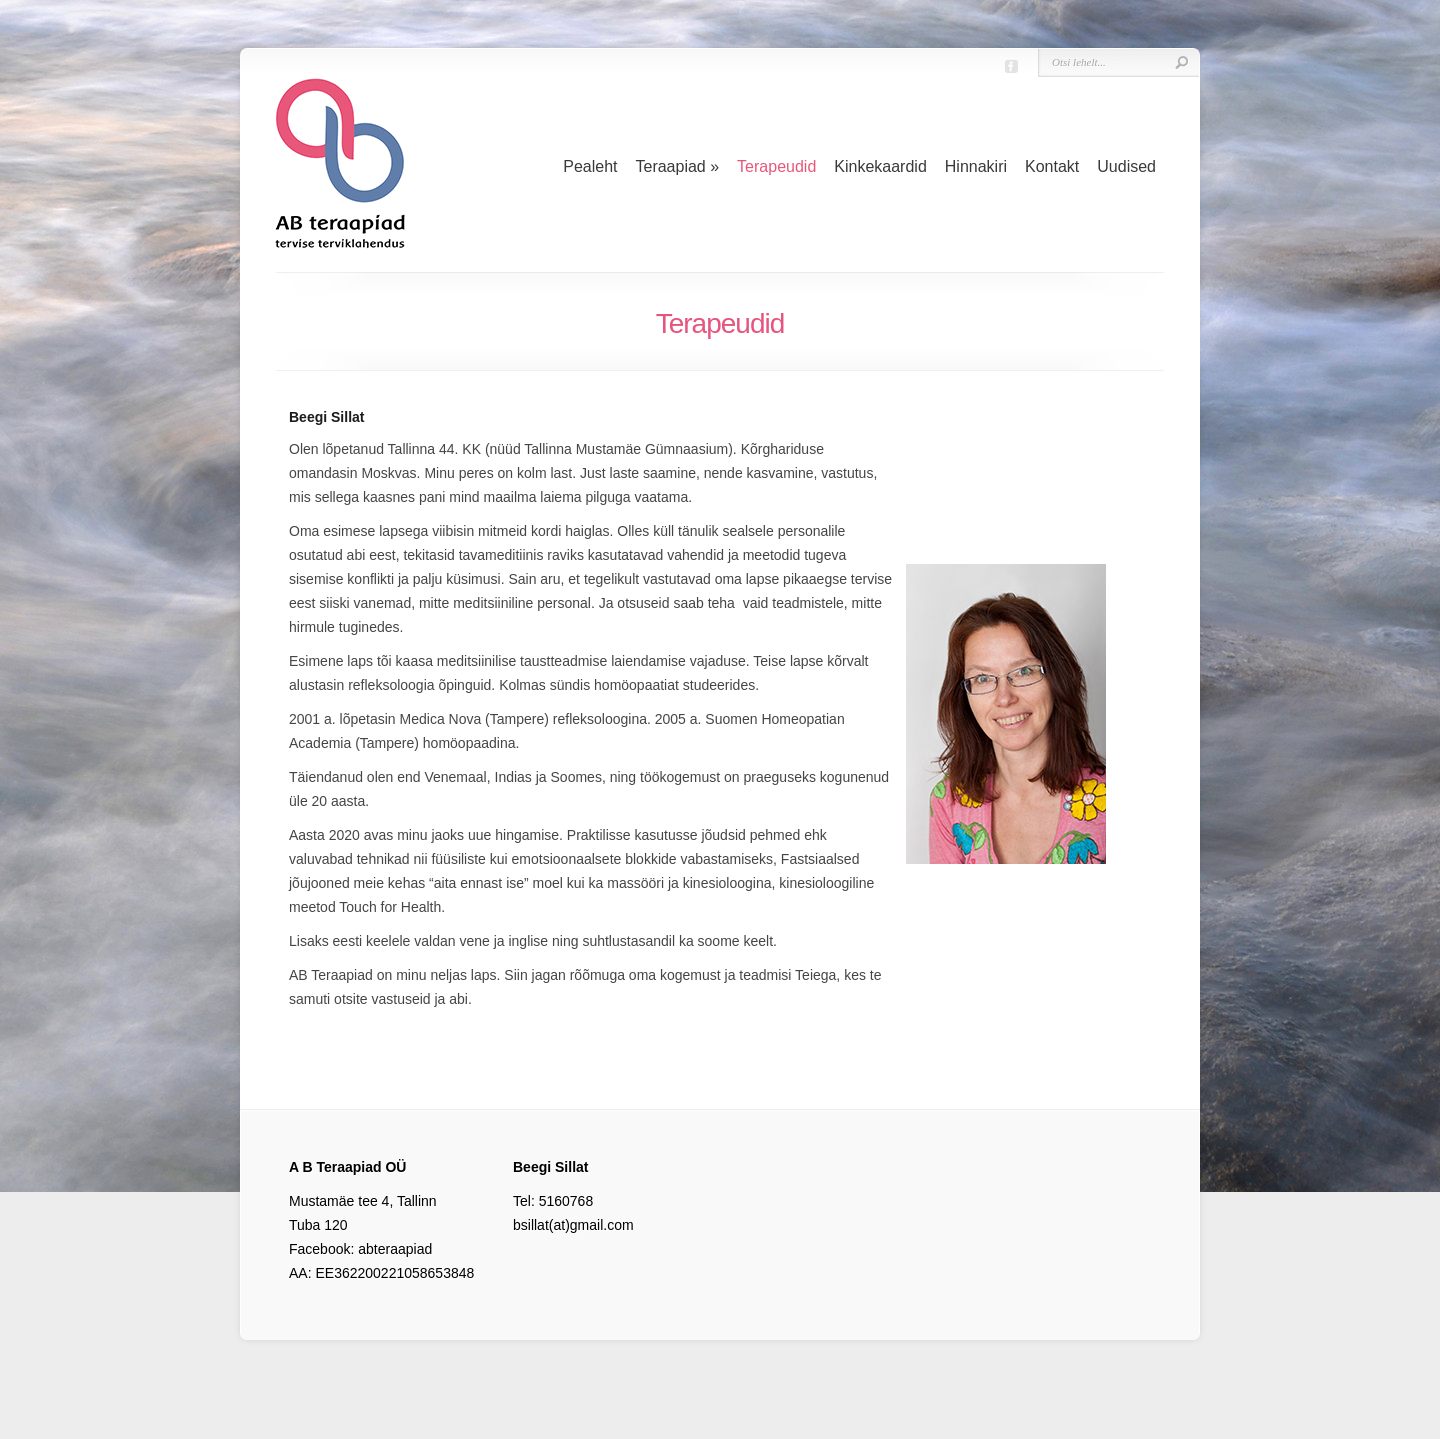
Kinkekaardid (880, 166)
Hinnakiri (976, 166)
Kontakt (1052, 166)
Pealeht (590, 166)
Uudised (1126, 166)
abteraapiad (395, 1249)
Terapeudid (776, 166)
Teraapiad (677, 166)
